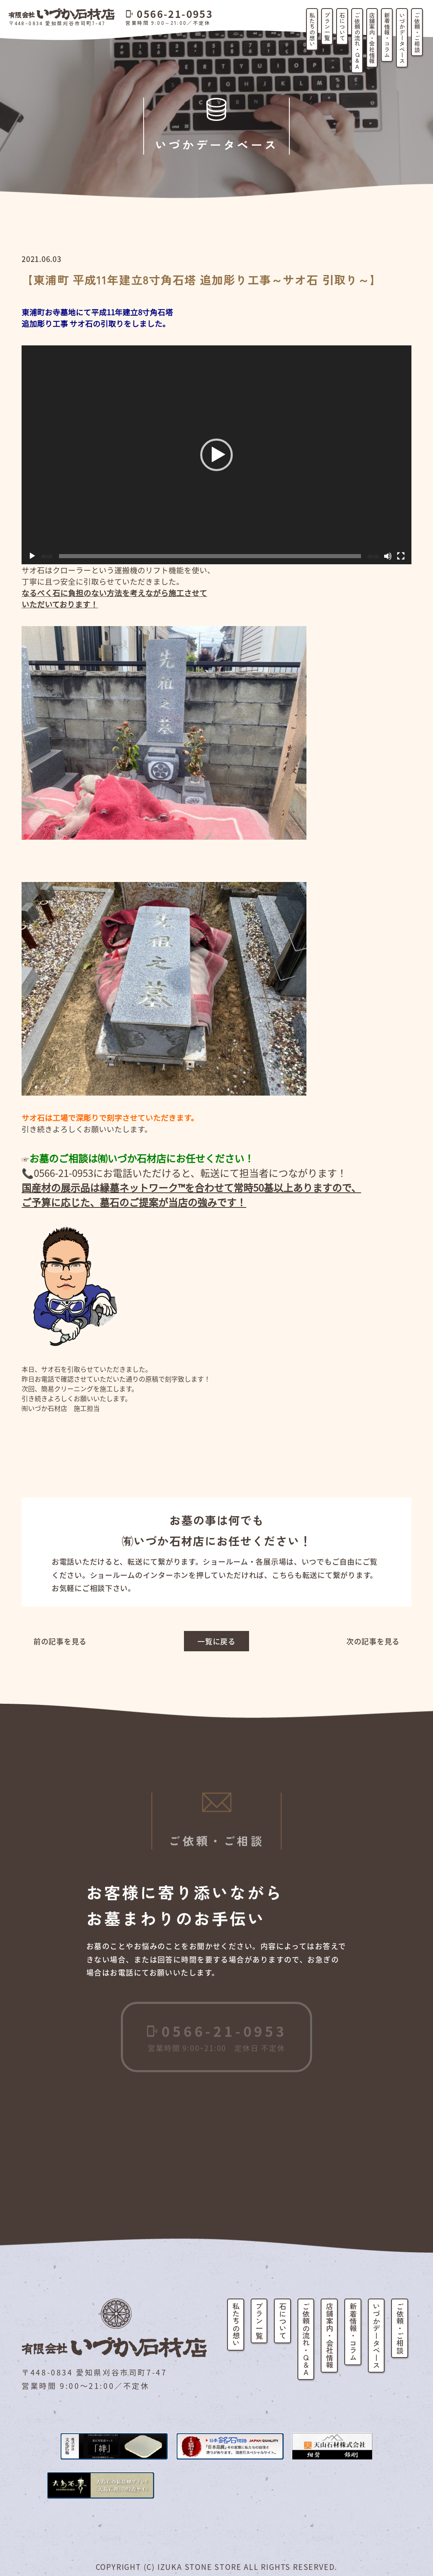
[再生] (32, 556)
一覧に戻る (216, 1641)
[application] (216, 455)
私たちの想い (312, 29)
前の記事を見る (60, 1641)
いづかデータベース (402, 37)
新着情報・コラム (387, 35)
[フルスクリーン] (401, 556)
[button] (216, 455)
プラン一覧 (327, 26)
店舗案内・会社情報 (372, 37)
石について (342, 26)
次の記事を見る (373, 1641)
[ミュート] (388, 556)
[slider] (210, 556)
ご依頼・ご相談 (417, 32)
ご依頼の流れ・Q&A (357, 40)
